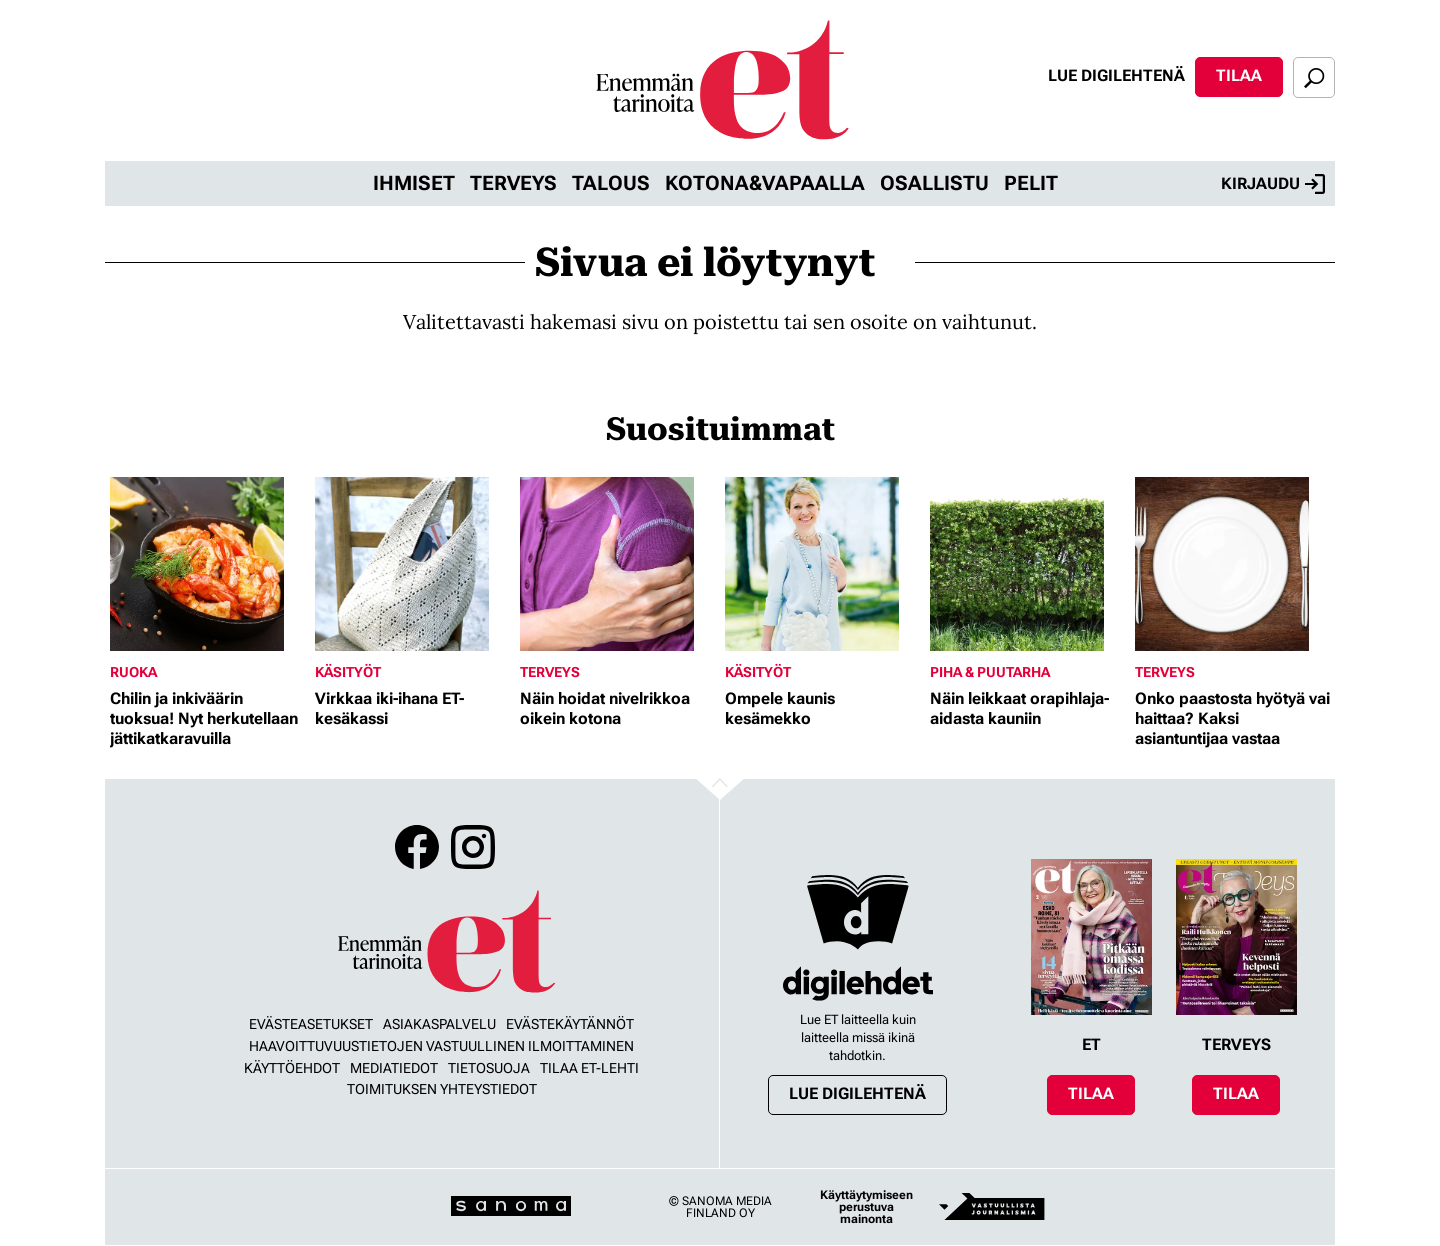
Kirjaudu (1273, 184)
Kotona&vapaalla (765, 183)
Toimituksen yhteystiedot (442, 1089)
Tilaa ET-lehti (589, 1068)
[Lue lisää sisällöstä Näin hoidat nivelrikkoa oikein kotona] (617, 564)
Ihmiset (414, 183)
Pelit (1031, 183)
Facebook (417, 847)
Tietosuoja (489, 1068)
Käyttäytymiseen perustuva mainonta (866, 1207)
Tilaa (1239, 75)
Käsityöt (348, 672)
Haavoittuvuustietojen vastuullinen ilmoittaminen (441, 1046)
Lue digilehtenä (1116, 75)
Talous (611, 183)
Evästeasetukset (311, 1024)
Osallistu (934, 183)
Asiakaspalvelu (439, 1024)
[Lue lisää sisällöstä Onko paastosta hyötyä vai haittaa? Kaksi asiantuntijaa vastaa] (1232, 564)
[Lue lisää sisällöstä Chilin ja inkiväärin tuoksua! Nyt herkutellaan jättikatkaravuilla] (207, 564)
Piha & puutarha (990, 672)
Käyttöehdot (292, 1068)
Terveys (513, 183)
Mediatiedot (394, 1068)
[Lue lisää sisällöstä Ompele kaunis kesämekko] (822, 564)
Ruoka (133, 672)
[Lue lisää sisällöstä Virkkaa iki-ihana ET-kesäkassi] (412, 564)
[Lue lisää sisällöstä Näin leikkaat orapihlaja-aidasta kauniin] (1027, 564)
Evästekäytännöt (570, 1024)
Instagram (473, 847)
